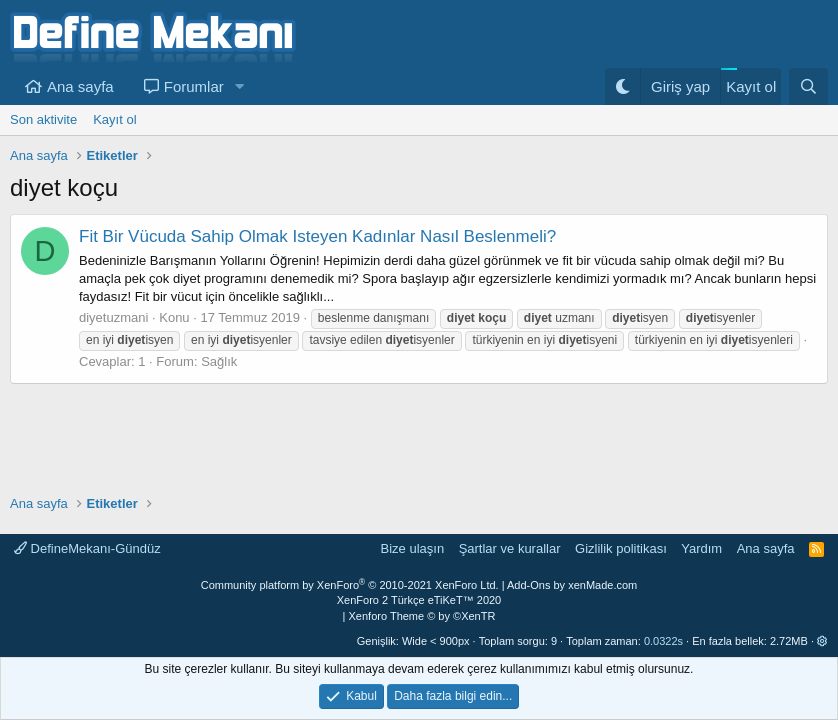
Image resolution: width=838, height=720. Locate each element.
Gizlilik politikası (621, 548)
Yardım (701, 548)
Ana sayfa (80, 86)
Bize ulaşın (413, 548)
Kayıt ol (114, 119)
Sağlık (219, 361)
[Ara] (808, 86)
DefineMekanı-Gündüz (87, 548)
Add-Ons (528, 585)
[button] (240, 86)
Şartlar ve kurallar (510, 548)
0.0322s (663, 641)
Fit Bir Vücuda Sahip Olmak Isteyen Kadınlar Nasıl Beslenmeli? (317, 236)
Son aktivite (43, 119)
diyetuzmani (113, 317)
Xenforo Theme (422, 616)
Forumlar (194, 86)
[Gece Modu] (622, 86)
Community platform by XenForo (350, 585)
